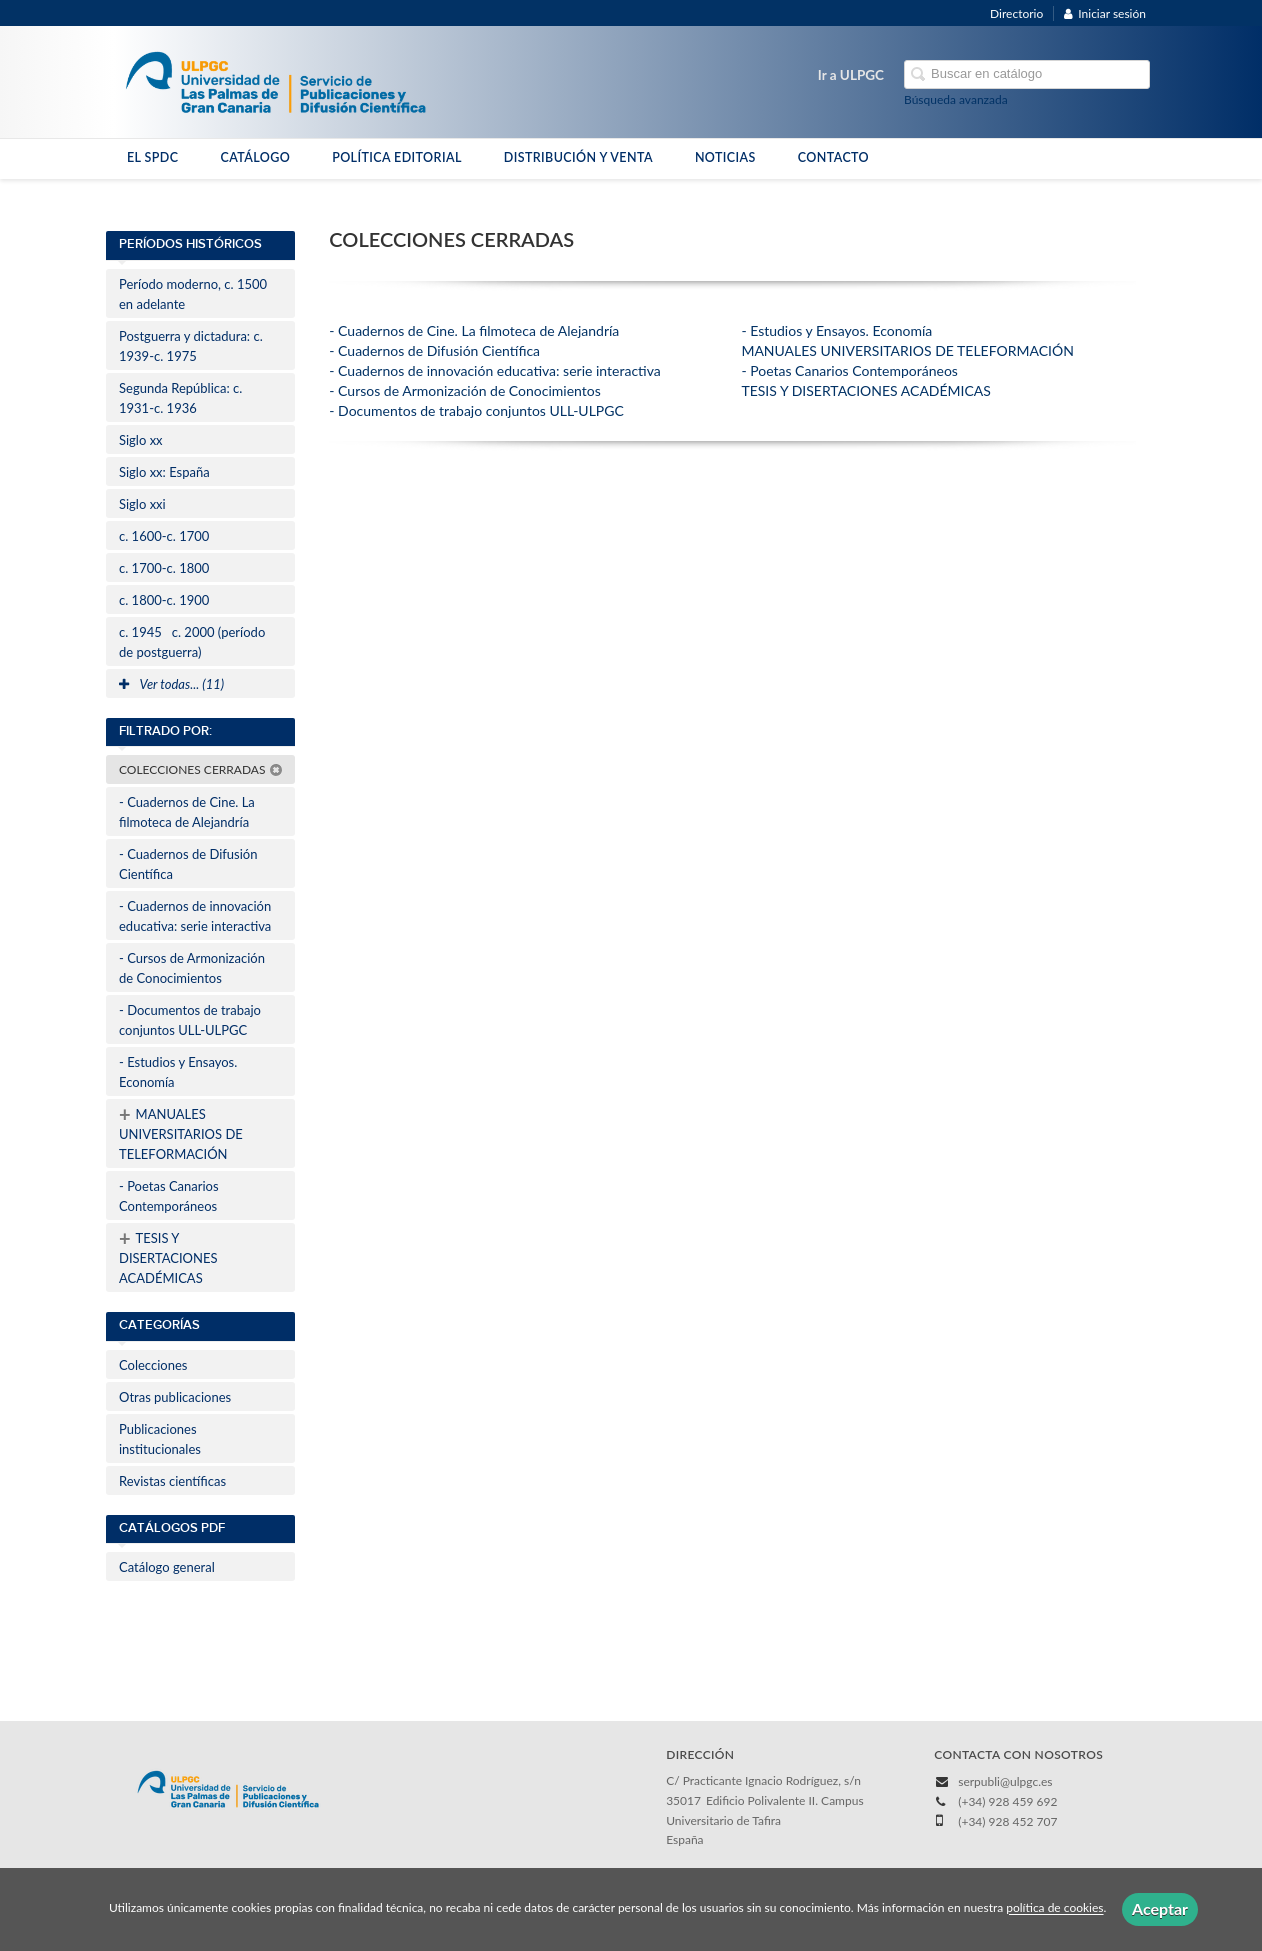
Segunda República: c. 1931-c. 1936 (180, 398)
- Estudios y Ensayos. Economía (178, 1072)
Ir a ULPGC (851, 75)
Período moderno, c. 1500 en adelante (193, 294)
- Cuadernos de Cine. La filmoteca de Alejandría (187, 812)
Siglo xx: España (164, 472)
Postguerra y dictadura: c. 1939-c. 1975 (191, 346)
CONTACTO (833, 157)
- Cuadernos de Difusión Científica (188, 864)
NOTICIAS (725, 157)
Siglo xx (141, 440)
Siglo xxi (142, 504)
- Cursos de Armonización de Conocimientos (192, 968)
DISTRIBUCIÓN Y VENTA (578, 157)
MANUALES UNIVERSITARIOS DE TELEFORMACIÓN (181, 1132)
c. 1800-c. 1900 (164, 600)
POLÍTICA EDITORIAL (397, 157)
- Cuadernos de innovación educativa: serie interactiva (195, 916)
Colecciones (153, 1365)
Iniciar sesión (1105, 13)
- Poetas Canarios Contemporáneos (169, 1196)
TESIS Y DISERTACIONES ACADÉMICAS (168, 1256)
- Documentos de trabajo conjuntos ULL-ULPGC (190, 1020)
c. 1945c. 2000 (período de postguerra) (192, 642)
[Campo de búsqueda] (1027, 74)
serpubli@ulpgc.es (1005, 1781)
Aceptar (1160, 1908)
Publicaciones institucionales (160, 1439)
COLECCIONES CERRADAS (201, 769)
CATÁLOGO (255, 157)
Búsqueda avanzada (956, 99)
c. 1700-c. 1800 (164, 568)
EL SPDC (152, 157)
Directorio (1016, 13)
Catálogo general (167, 1567)
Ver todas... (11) (171, 684)
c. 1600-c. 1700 (164, 536)
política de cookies (1054, 1908)
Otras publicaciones (175, 1397)
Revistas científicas (172, 1481)
